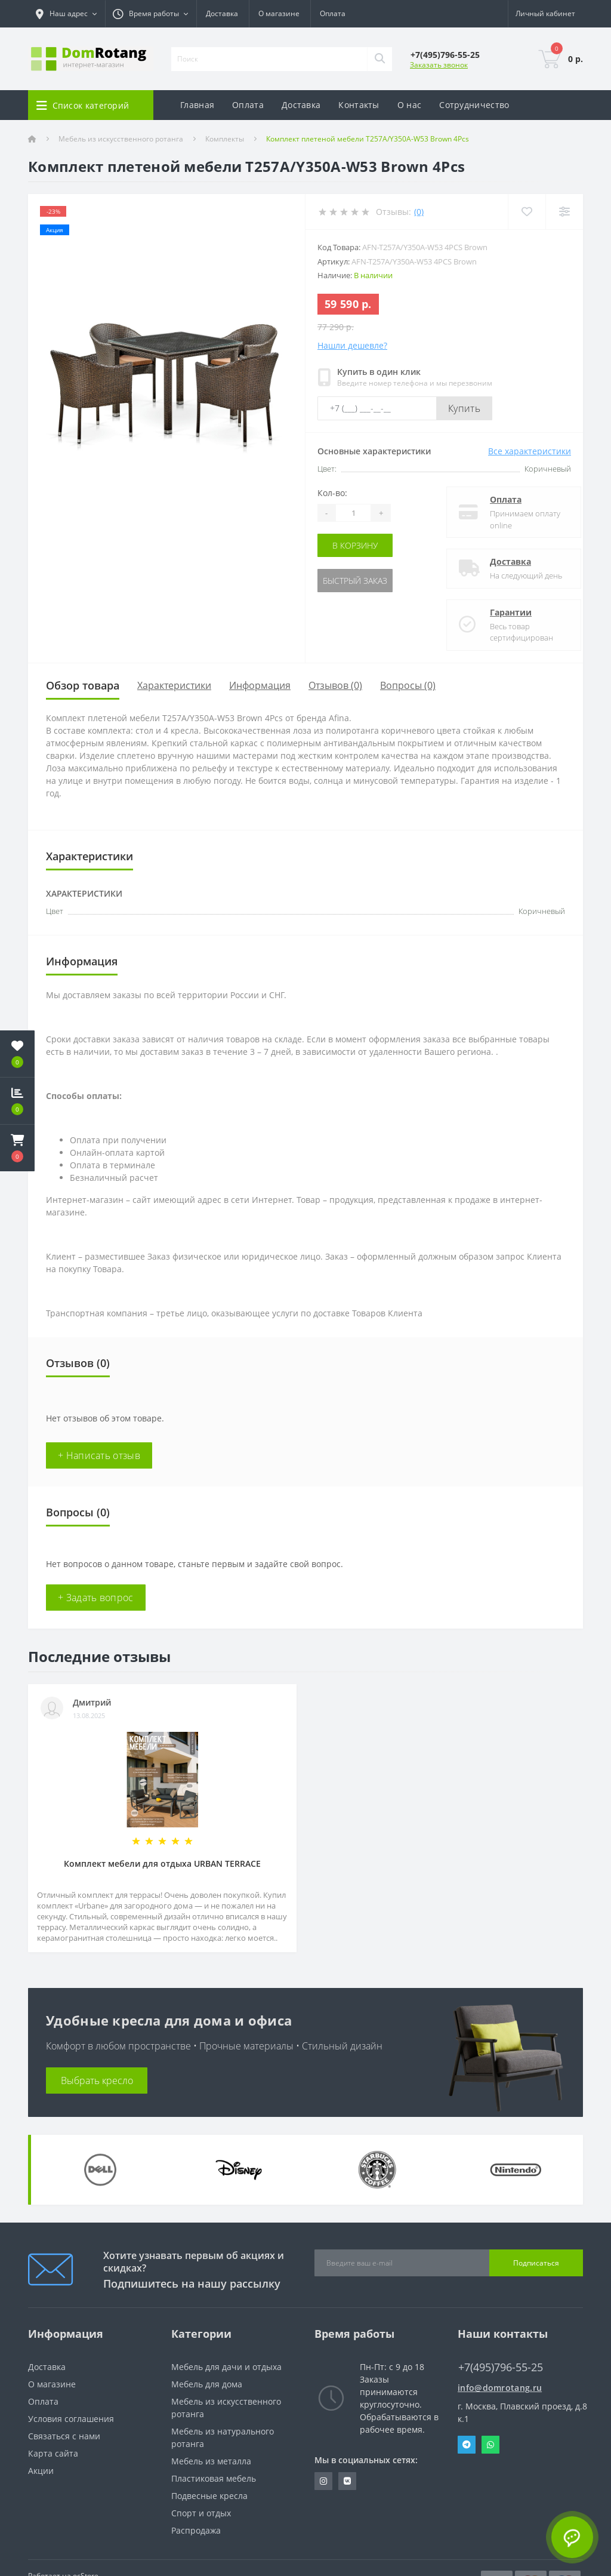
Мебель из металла (211, 2461)
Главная (197, 104)
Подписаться (536, 2263)
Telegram (466, 2444)
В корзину (355, 545)
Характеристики (174, 685)
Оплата (332, 13)
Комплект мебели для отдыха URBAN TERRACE (162, 1863)
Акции (41, 2470)
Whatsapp (490, 2444)
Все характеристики (529, 451)
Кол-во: (332, 492)
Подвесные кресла (209, 2495)
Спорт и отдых (201, 2513)
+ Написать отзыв (99, 1455)
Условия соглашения (71, 2418)
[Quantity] (353, 513)
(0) (419, 211)
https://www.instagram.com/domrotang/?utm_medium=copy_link (323, 2481)
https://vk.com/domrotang (347, 2481)
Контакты (358, 104)
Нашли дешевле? (352, 345)
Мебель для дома (206, 2384)
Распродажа (196, 2530)
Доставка (222, 13)
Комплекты (224, 139)
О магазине (279, 13)
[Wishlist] (526, 211)
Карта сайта (53, 2453)
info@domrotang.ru (500, 2387)
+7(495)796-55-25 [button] (500, 2367)
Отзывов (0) (335, 685)
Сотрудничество (474, 104)
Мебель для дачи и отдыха (226, 2366)
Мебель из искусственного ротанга (120, 139)
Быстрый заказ (355, 580)
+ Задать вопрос (96, 1597)
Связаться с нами (64, 2436)
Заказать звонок (439, 65)
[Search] (379, 59)
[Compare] (564, 211)
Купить (464, 408)
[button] (17, 1148)
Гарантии (500, 612)
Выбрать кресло (97, 2080)
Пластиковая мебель (213, 2478)
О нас (409, 104)
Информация (260, 685)
